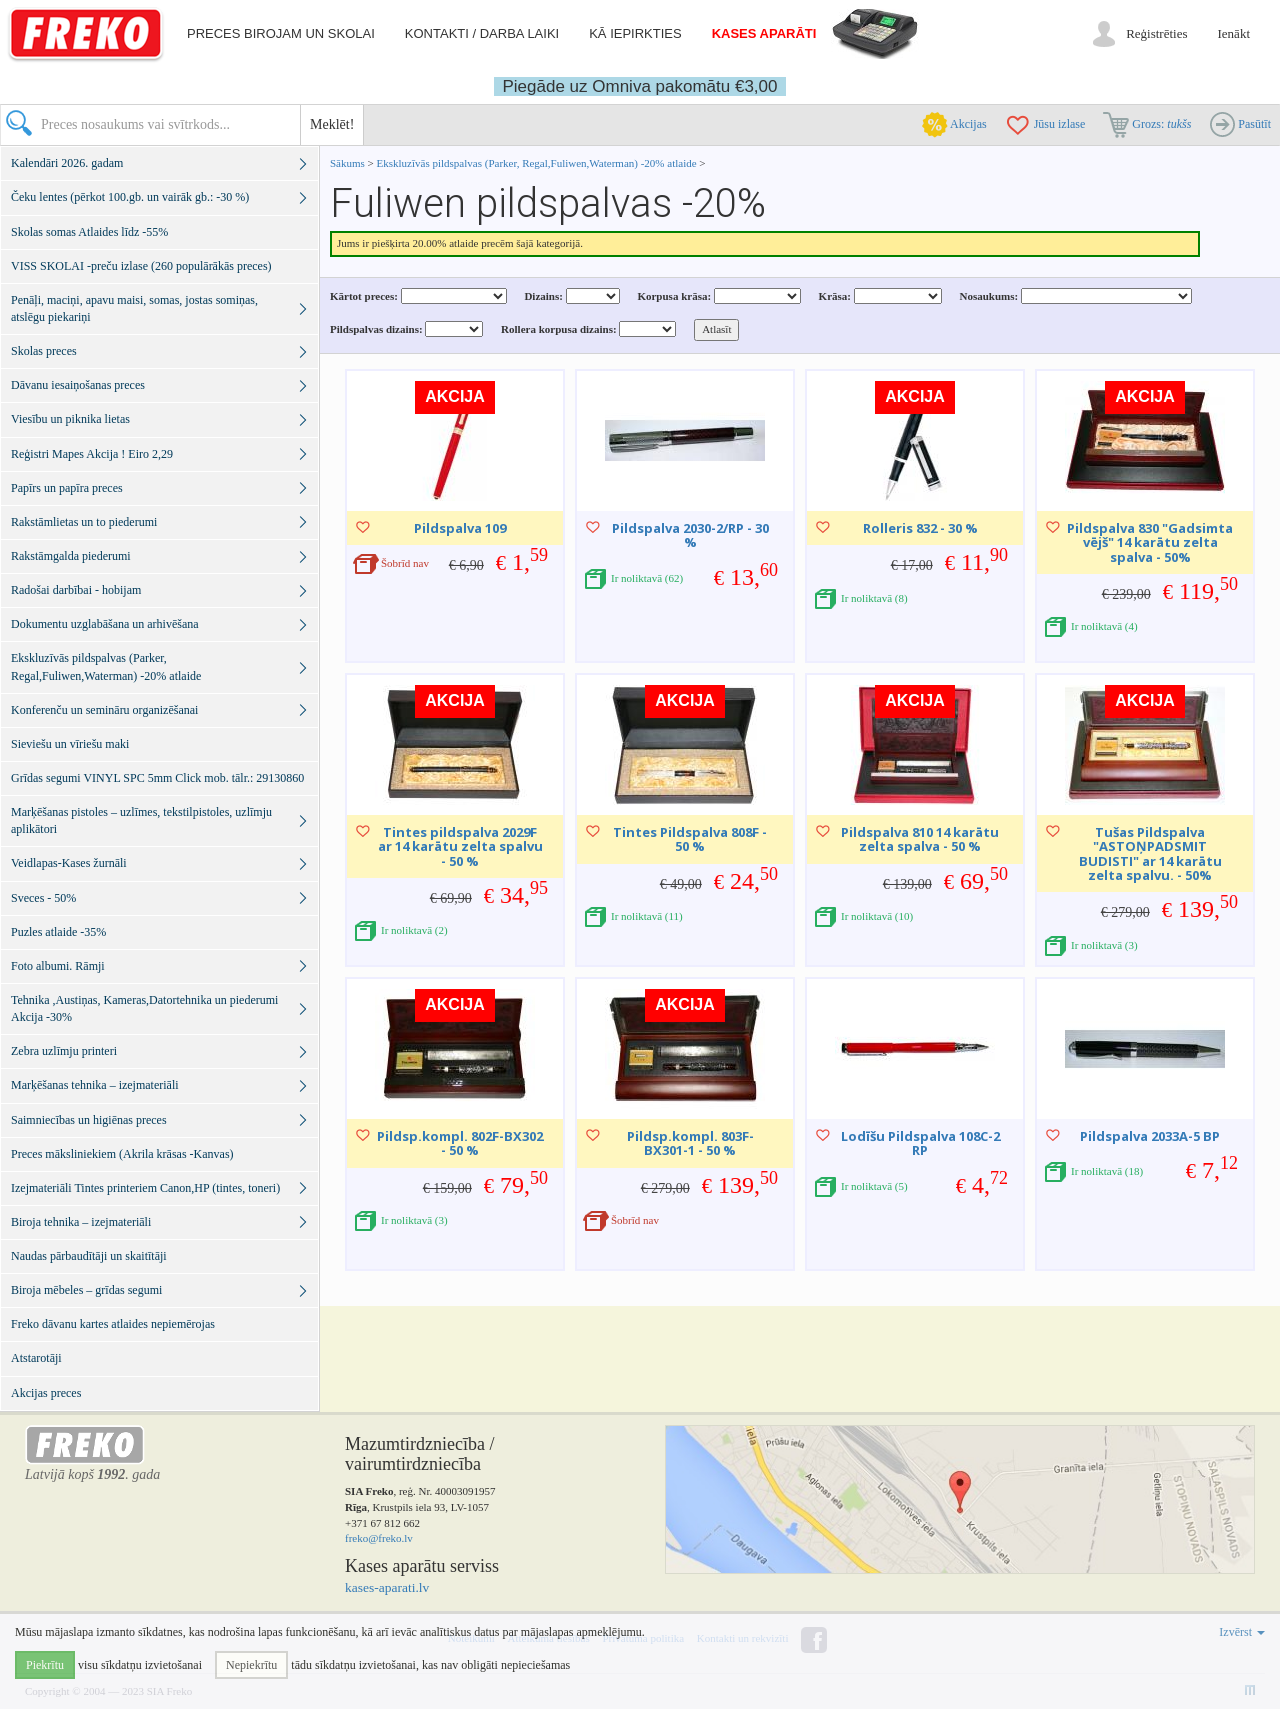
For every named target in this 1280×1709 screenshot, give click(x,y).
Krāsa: (835, 296)
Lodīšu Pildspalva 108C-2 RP (920, 1143)
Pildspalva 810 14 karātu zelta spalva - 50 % (920, 839)
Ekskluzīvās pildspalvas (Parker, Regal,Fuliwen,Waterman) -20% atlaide (537, 163)
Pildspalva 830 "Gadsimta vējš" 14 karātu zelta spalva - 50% (1150, 542)
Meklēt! (332, 124)
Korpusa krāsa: (674, 296)
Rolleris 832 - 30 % (920, 528)
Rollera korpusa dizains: (559, 329)
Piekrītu (45, 1665)
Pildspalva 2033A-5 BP (1150, 1136)
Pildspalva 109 (460, 528)
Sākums (347, 163)
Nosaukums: (988, 296)
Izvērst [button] (1242, 1632)
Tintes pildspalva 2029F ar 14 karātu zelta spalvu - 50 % (460, 846)
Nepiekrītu (251, 1665)
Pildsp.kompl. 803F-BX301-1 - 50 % (690, 1143)
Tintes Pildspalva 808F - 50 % (690, 839)
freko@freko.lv (379, 1538)
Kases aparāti (764, 33)
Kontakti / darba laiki (482, 33)
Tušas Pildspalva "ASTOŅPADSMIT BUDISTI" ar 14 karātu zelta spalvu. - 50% (1150, 853)
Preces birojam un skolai (281, 33)
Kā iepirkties (635, 33)
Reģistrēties (1156, 33)
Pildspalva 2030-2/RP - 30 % (690, 535)
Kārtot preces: (364, 296)
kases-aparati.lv (387, 1587)
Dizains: (543, 296)
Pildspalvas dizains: (376, 329)
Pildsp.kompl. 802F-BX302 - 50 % (460, 1143)
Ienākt (1234, 33)
